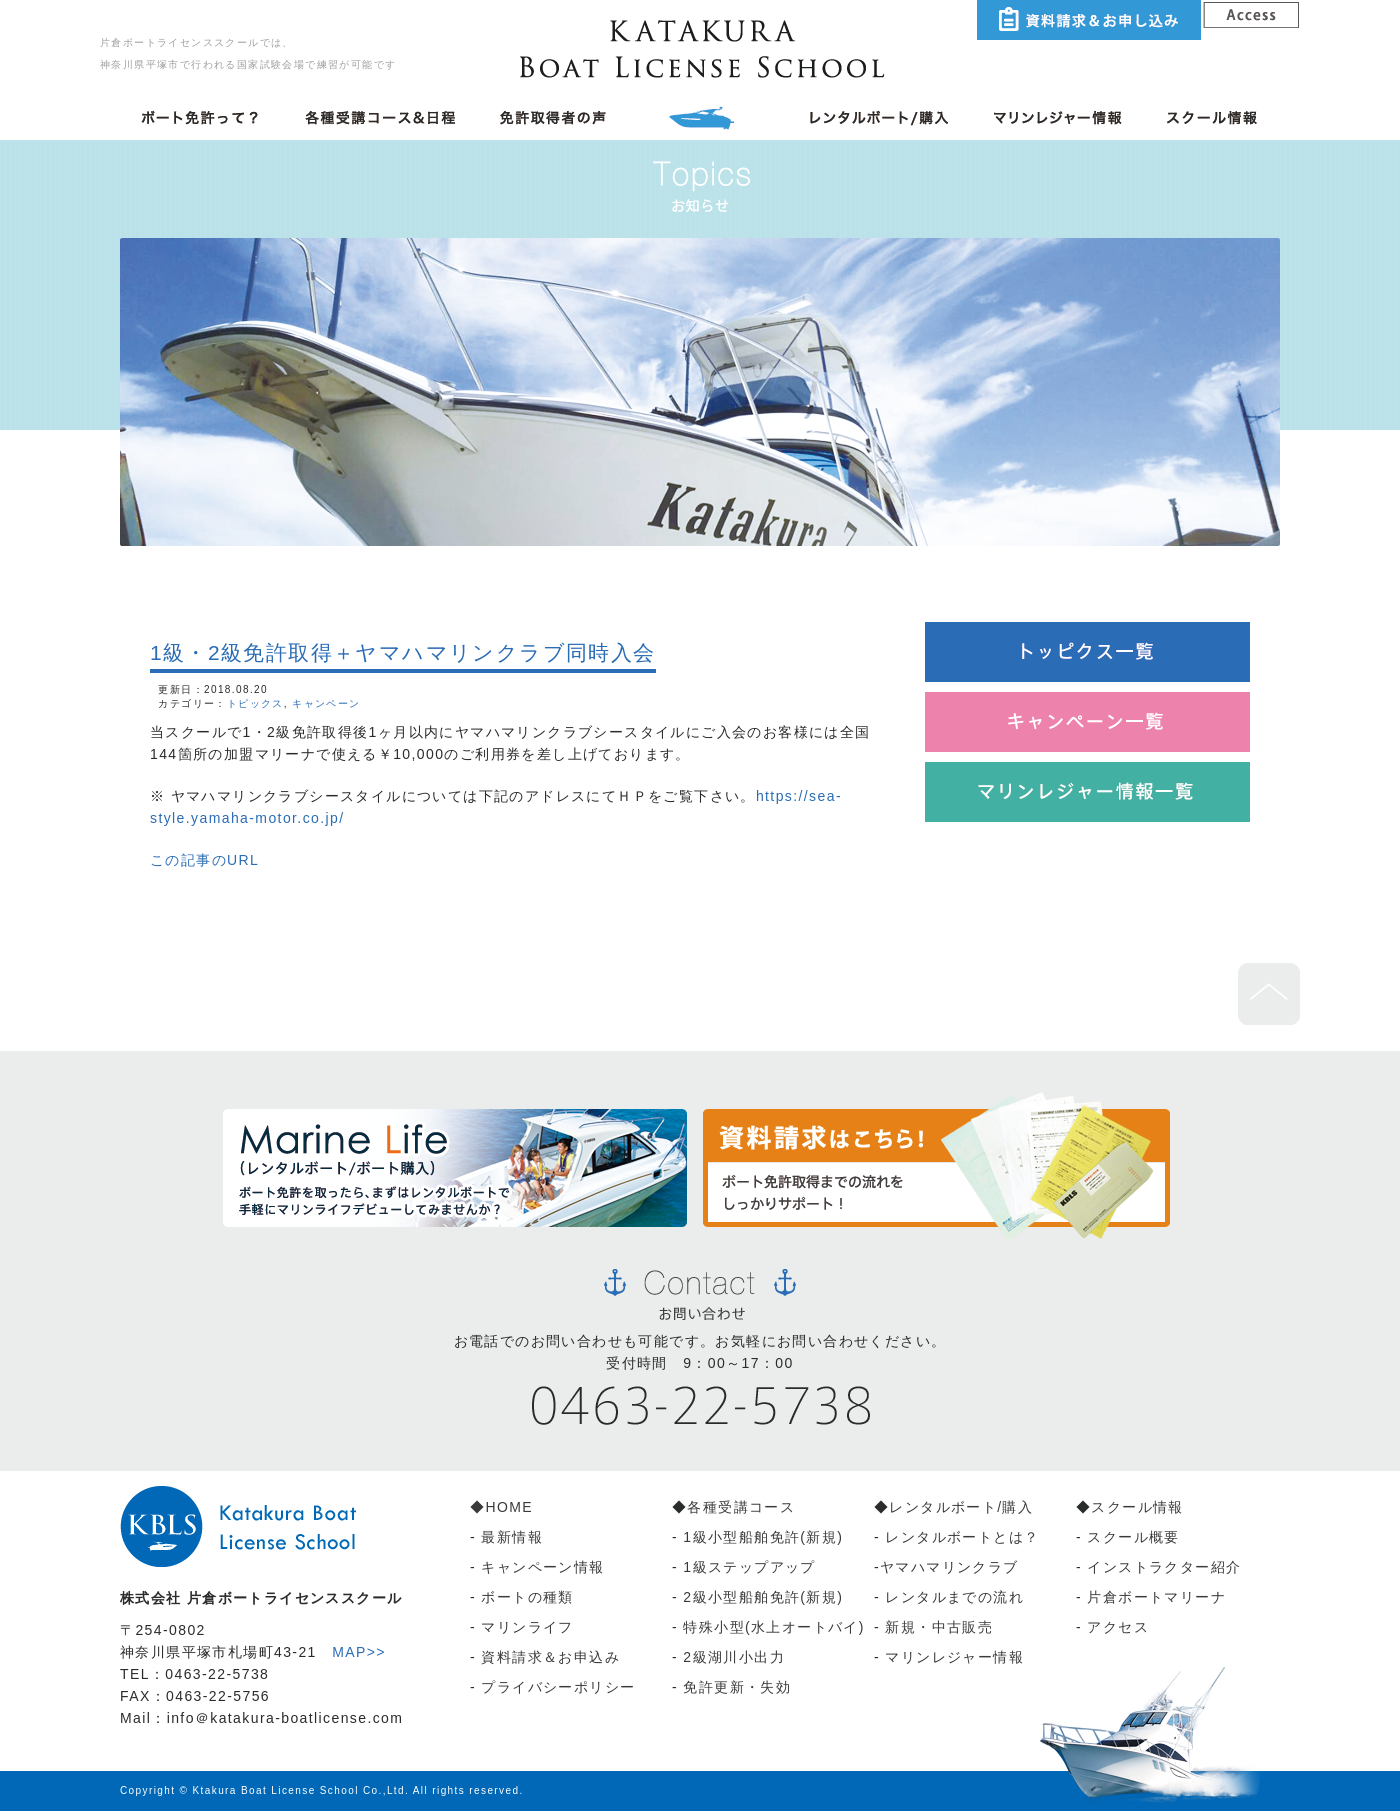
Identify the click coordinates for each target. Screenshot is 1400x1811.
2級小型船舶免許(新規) (763, 1597)
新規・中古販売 (939, 1627)
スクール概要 (1133, 1537)
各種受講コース (741, 1507)
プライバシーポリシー (558, 1687)
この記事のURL (204, 860)
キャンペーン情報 (540, 1567)
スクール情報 (1137, 1507)
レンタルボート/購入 (961, 1507)
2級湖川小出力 (734, 1657)
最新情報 (512, 1537)
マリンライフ (527, 1627)
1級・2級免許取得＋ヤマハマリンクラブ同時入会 (403, 652)
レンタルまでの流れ (954, 1597)
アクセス (1118, 1627)
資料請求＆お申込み (550, 1657)
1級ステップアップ (749, 1567)
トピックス (255, 703)
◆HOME (501, 1507)
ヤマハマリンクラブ (949, 1567)
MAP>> (359, 1652)
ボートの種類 (527, 1597)
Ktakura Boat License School (275, 1790)
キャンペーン (326, 703)
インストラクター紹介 (1164, 1567)
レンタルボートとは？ (962, 1537)
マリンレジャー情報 (954, 1657)
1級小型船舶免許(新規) (763, 1537)
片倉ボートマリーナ (1156, 1597)
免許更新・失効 (737, 1687)
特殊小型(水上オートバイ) (774, 1627)
